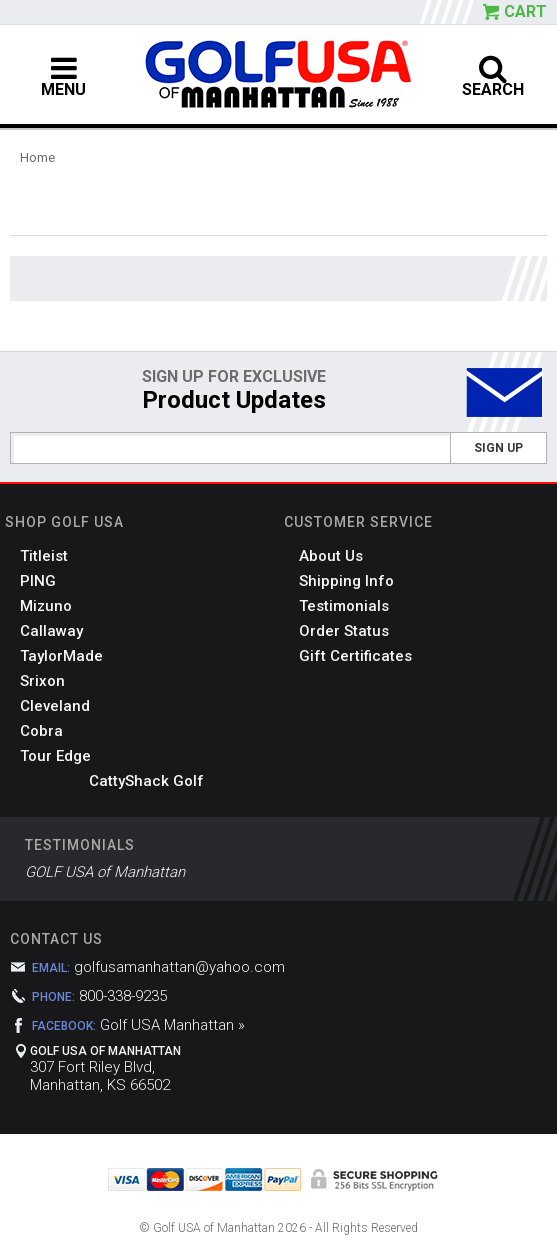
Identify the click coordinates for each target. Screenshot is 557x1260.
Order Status (344, 631)
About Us (331, 556)
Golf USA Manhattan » (172, 1025)
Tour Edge (55, 756)
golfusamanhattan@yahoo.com (179, 967)
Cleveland (55, 706)
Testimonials (344, 606)
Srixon (42, 681)
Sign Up (498, 448)
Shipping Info (346, 581)
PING (38, 581)
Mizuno (46, 606)
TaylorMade (61, 656)
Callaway (51, 631)
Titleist (44, 556)
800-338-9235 (123, 996)
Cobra (41, 731)
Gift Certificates (355, 656)
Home (37, 157)
